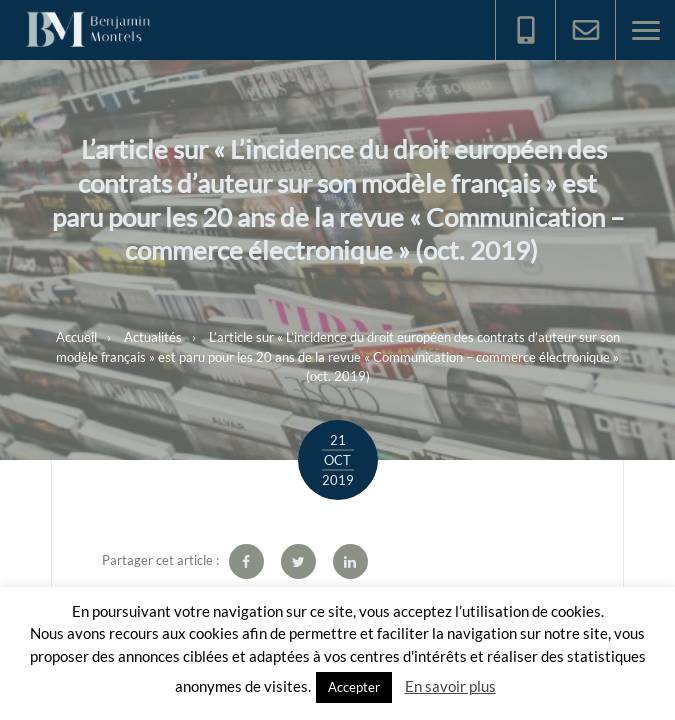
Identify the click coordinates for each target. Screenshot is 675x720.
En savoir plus (450, 686)
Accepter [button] (354, 687)
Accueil (76, 337)
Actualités (153, 337)
